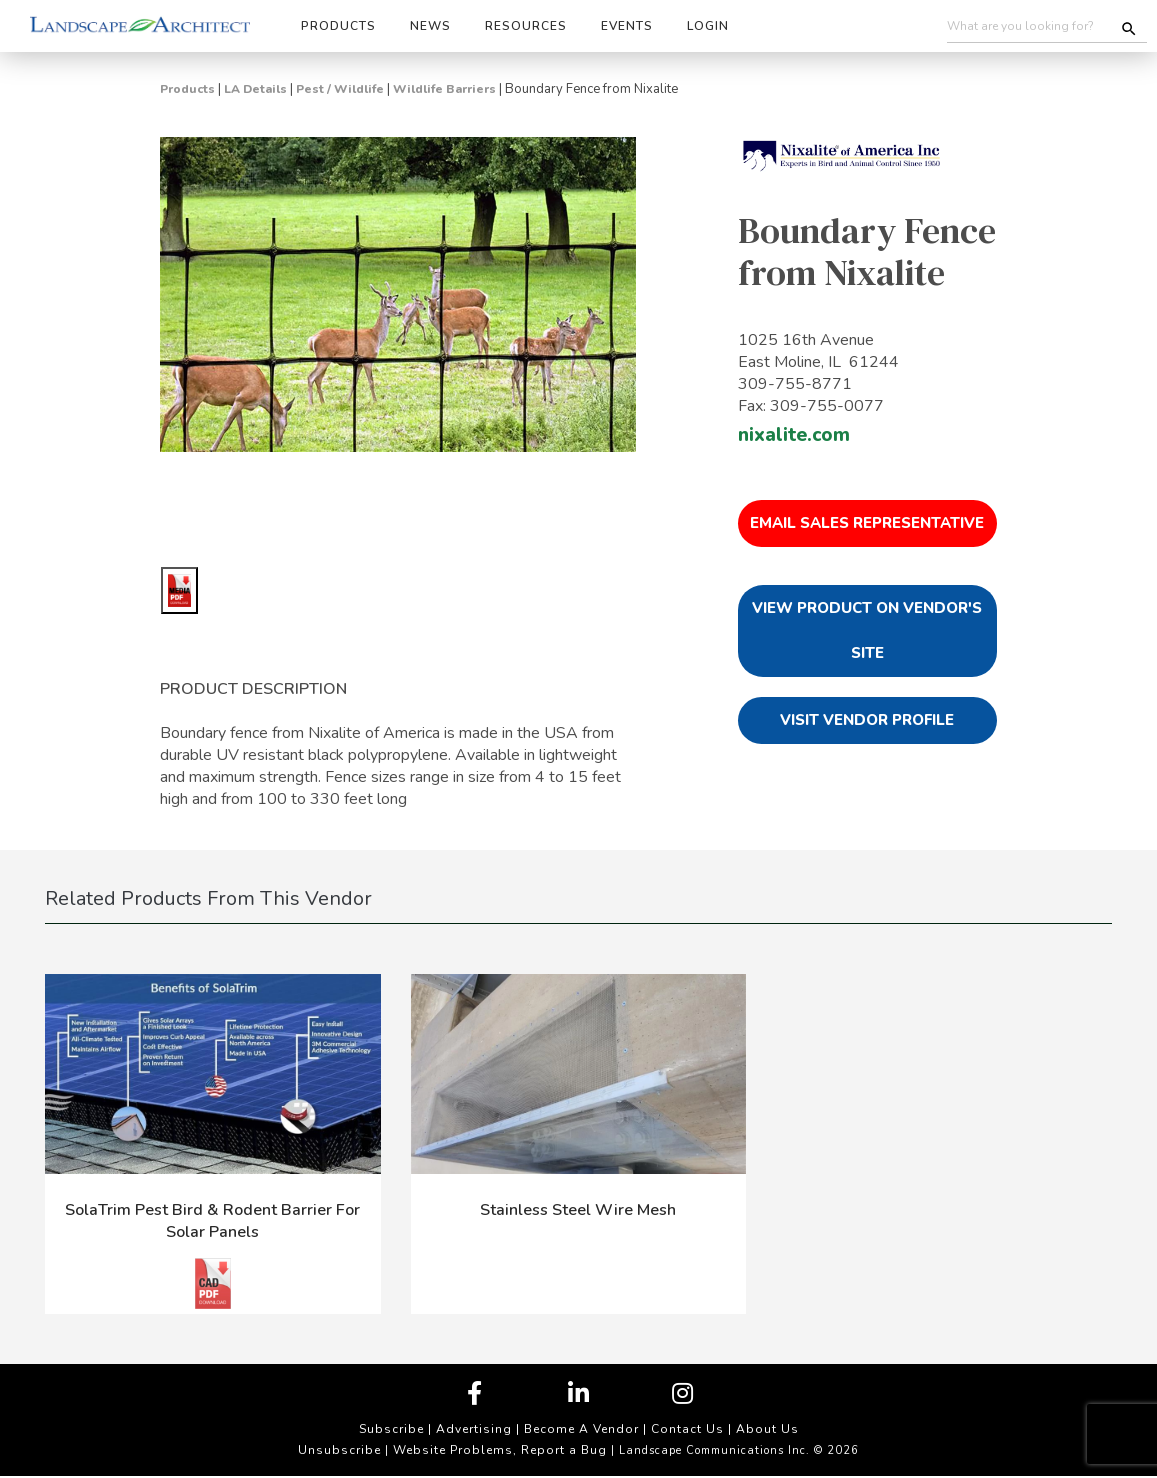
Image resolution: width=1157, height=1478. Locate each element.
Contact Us (687, 1429)
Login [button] (708, 26)
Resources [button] (526, 26)
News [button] (430, 26)
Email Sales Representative (867, 523)
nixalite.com (794, 435)
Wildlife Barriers (444, 89)
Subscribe (391, 1429)
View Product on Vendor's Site (867, 630)
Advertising (474, 1429)
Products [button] (338, 26)
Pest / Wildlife (340, 89)
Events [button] (627, 26)
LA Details (255, 89)
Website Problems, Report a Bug (500, 1450)
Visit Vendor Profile (867, 720)
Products (187, 89)
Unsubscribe (339, 1450)
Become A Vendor (581, 1429)
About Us (767, 1429)
